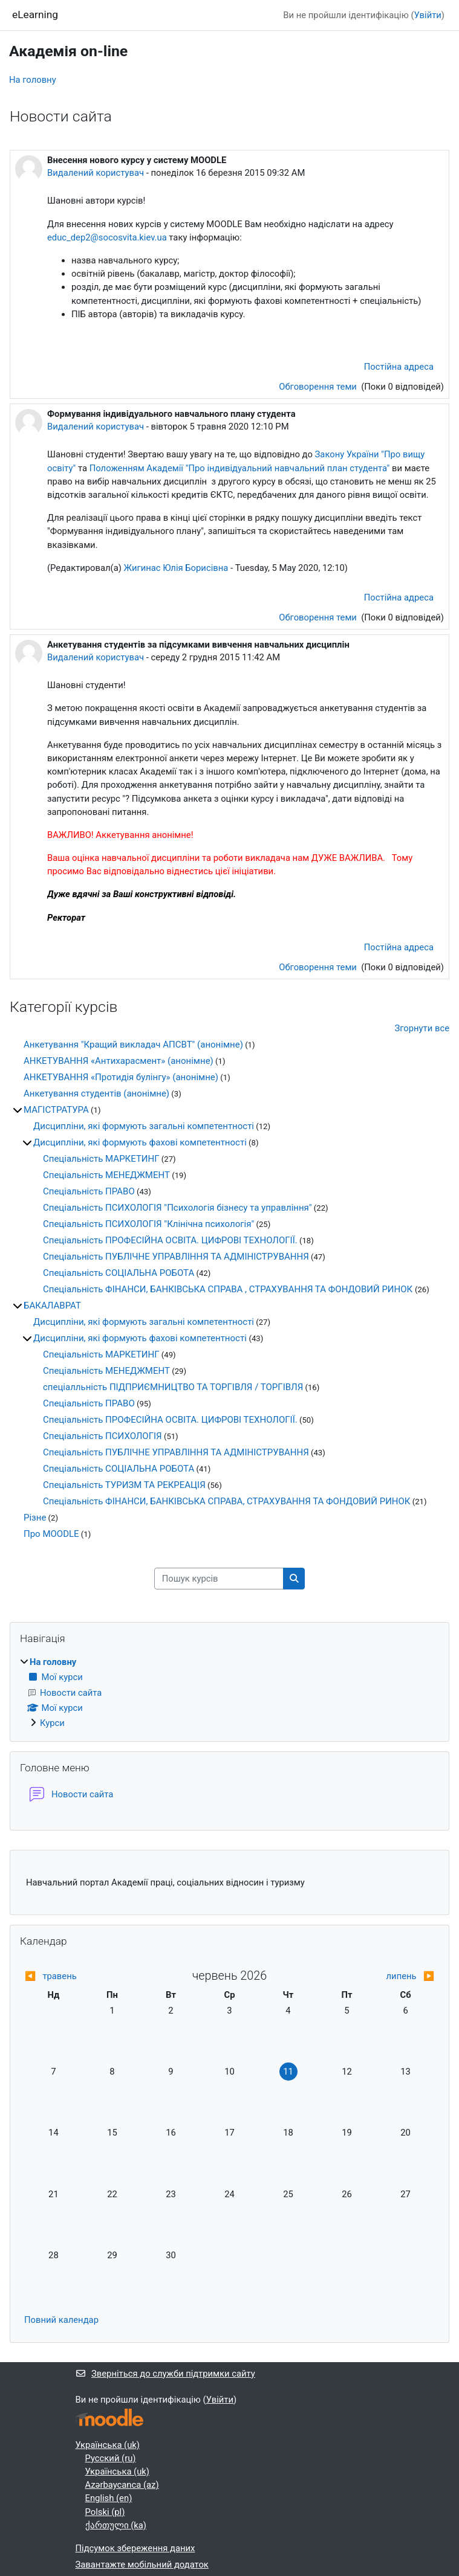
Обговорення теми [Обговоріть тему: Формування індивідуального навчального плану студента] (319, 617)
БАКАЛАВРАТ (52, 1305)
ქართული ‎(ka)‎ (115, 2525)
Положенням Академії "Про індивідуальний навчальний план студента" (240, 468)
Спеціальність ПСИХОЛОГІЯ (102, 1436)
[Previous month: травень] (75, 1976)
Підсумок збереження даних (135, 2548)
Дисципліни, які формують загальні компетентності (143, 1126)
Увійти (427, 15)
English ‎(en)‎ (108, 2498)
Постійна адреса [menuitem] (399, 366)
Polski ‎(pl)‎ (105, 2512)
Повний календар (61, 2319)
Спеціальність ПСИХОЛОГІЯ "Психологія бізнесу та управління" (177, 1207)
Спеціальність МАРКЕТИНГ (101, 1158)
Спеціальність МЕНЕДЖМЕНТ (106, 1175)
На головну (32, 79)
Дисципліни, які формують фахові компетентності (140, 1142)
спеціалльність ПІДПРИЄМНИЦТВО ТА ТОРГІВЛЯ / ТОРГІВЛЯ (173, 1387)
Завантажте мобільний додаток (142, 2564)
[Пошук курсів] (219, 1578)
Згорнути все (421, 1028)
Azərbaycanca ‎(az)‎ (122, 2484)
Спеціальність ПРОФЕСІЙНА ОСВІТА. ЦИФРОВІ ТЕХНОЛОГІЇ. (170, 1240)
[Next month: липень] (383, 1976)
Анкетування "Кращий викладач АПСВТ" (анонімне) (133, 1044)
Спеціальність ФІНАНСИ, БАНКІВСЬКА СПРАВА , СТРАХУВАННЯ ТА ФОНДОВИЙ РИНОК (229, 1289)
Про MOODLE (51, 1533)
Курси (52, 1723)
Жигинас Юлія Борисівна (176, 567)
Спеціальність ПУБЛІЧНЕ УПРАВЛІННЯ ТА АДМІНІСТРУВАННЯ (176, 1256)
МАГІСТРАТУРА (56, 1109)
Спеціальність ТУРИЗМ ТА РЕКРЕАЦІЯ (124, 1485)
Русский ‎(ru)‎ (110, 2458)
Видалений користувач (95, 172)
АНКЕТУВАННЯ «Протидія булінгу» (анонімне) (121, 1077)
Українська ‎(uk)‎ (108, 2444)
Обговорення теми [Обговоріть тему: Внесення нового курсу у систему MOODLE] (319, 386)
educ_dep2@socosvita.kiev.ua (107, 237)
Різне (35, 1517)
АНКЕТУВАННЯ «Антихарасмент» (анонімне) (118, 1060)
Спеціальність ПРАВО (89, 1191)
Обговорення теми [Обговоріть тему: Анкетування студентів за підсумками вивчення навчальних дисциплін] (319, 967)
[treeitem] (229, 1692)
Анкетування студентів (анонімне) (96, 1093)
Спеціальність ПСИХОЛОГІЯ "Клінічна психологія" (148, 1224)
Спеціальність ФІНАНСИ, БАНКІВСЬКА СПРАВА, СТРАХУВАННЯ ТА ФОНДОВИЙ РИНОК (227, 1501)
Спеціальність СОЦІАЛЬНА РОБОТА (118, 1272)
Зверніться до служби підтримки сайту (165, 2373)
